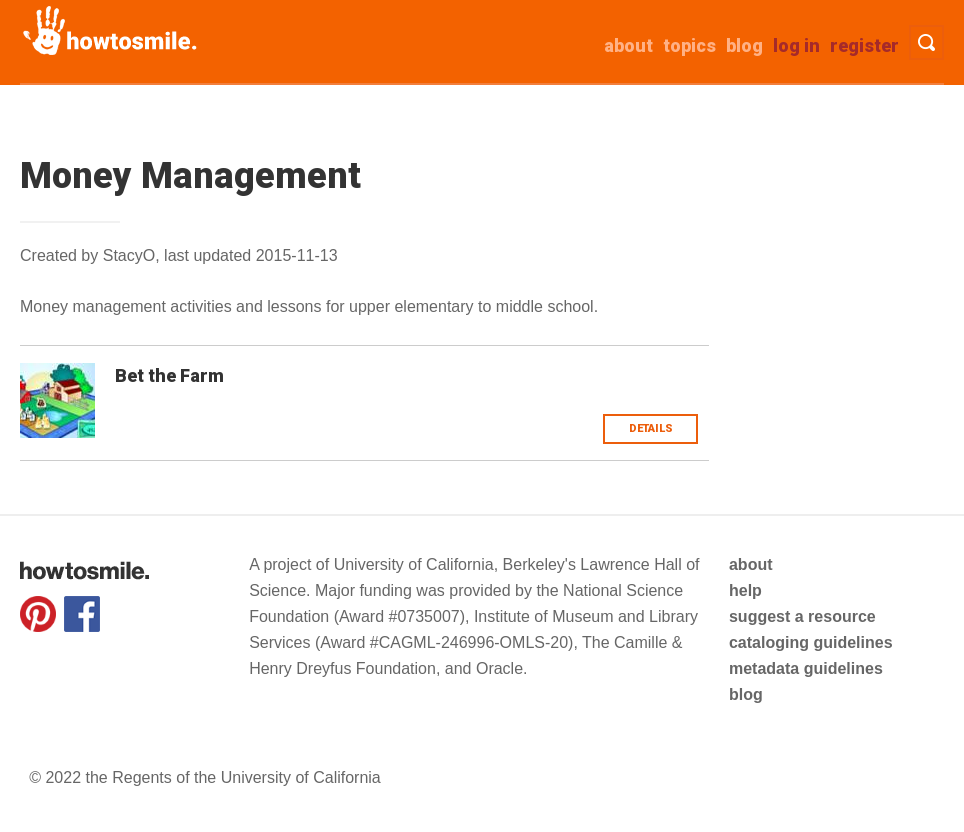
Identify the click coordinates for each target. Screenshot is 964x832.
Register (864, 45)
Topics (689, 45)
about (628, 45)
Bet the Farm (169, 375)
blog (746, 694)
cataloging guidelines (811, 642)
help (745, 590)
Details (651, 428)
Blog (744, 45)
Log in (796, 45)
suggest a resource (802, 616)
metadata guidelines (806, 668)
